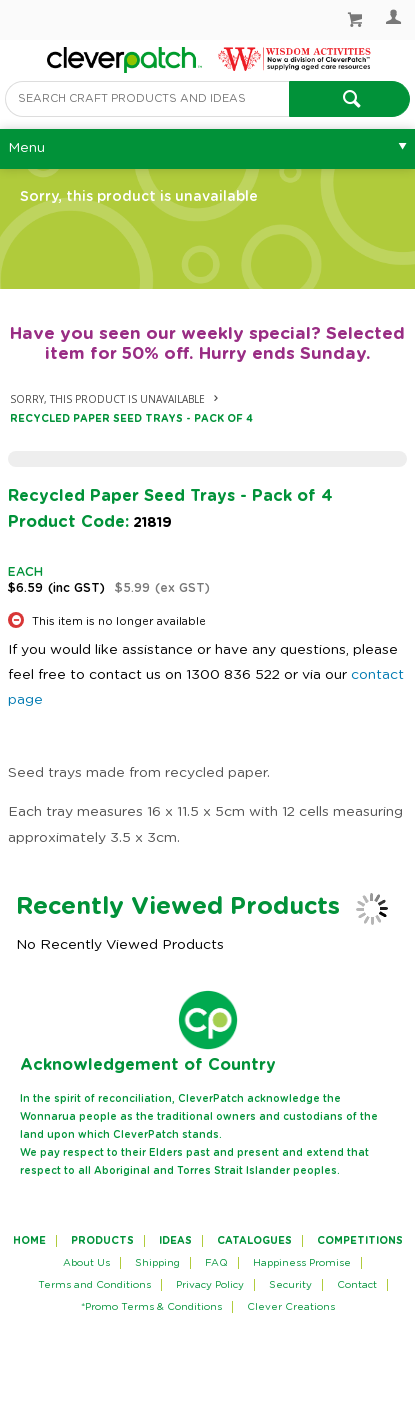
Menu (26, 148)
